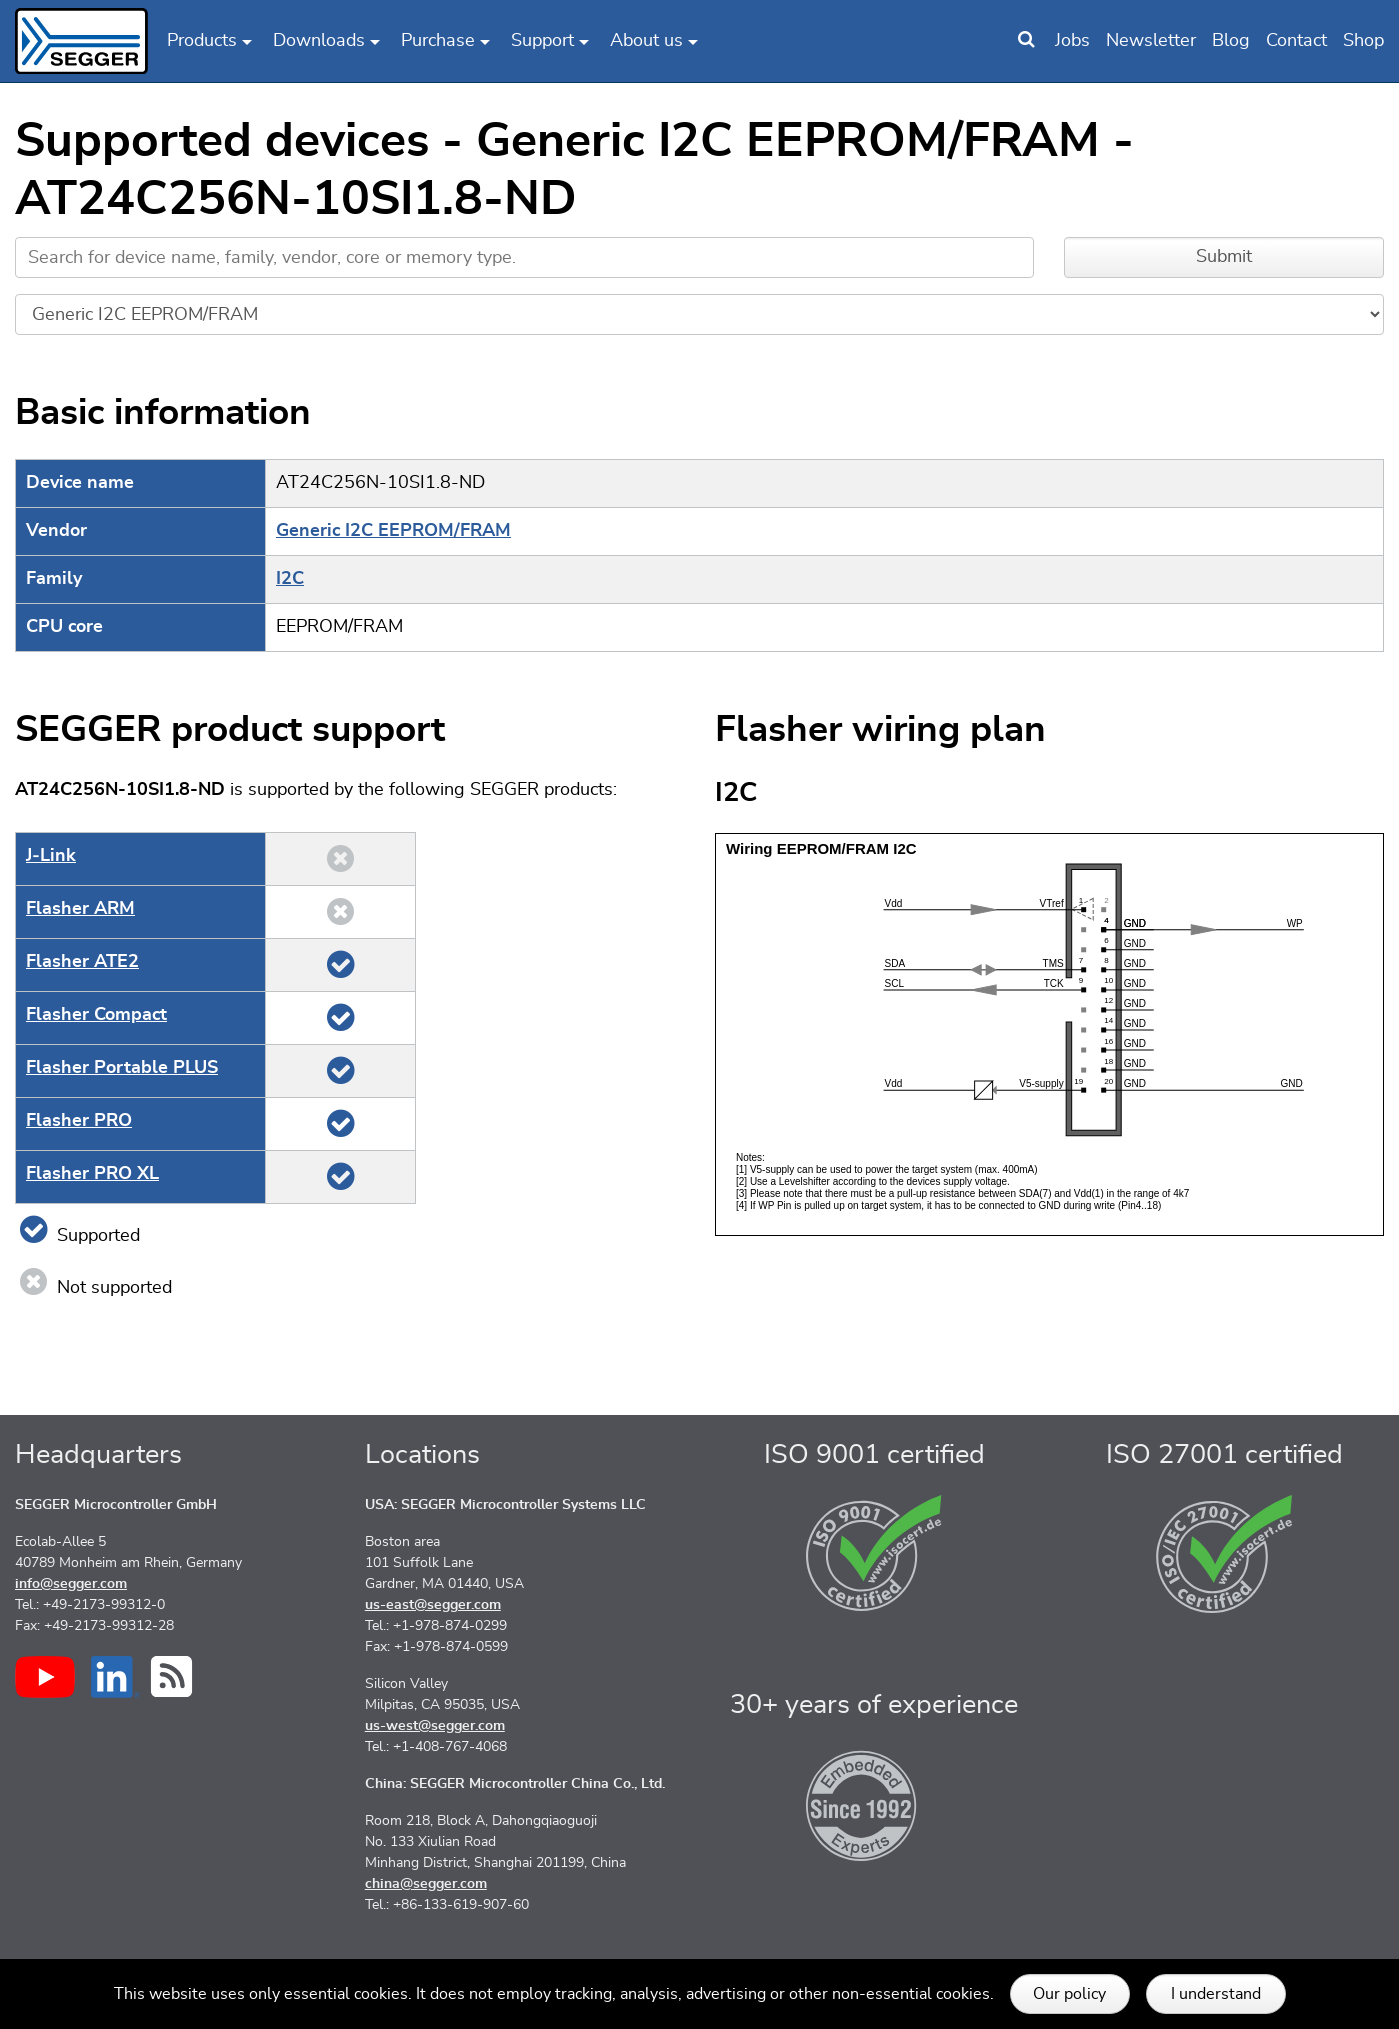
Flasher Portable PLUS (122, 1068)
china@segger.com (426, 1884)
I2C (290, 579)
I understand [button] (1216, 1994)
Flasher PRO (79, 1121)
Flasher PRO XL (92, 1174)
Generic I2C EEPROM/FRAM (393, 531)
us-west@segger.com (435, 1726)
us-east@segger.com (433, 1605)
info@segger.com (71, 1584)
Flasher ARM (80, 909)
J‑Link (51, 856)
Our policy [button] (1069, 1994)
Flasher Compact (96, 1015)
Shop (1363, 41)
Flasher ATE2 (82, 962)
